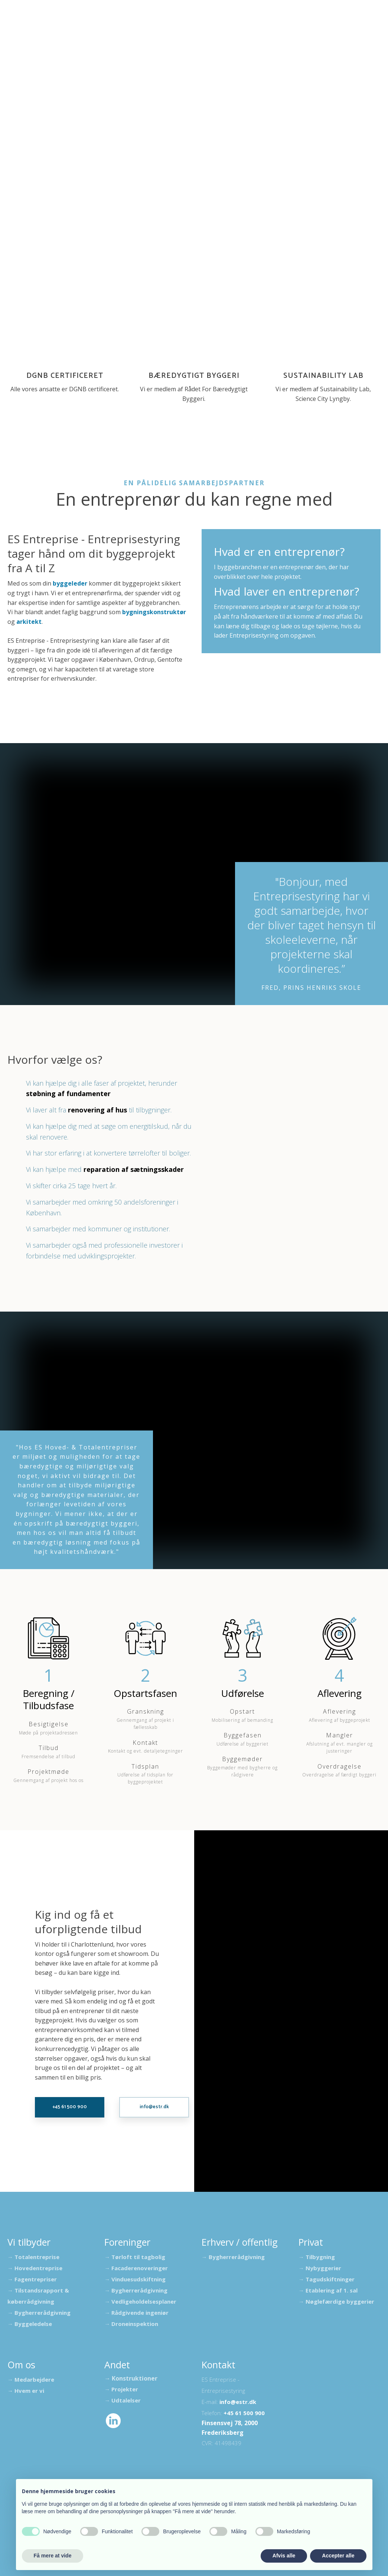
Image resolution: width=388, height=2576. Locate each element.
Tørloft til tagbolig (138, 2257)
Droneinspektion (134, 2323)
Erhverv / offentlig (315, 25)
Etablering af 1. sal (332, 2290)
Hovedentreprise (38, 2268)
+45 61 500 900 (244, 2413)
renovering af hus (97, 1109)
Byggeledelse (33, 2323)
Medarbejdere (34, 2379)
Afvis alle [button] (284, 2556)
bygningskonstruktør (154, 612)
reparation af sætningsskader (134, 1169)
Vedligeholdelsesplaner (143, 2301)
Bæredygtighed (256, 25)
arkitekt (29, 622)
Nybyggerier (323, 2268)
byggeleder (70, 583)
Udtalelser (68, 25)
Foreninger (148, 25)
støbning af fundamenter (68, 1093)
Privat (363, 25)
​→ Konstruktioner (130, 2378)
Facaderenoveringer (139, 2268)
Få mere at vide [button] (53, 2556)
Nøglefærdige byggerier (340, 2301)
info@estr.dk (237, 2401)
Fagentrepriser (35, 2279)
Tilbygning (320, 2257)
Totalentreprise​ (36, 2257)
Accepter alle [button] (338, 2556)
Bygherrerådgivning (42, 2312)
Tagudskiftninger (330, 2279)
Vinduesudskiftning (138, 2279)
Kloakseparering (199, 25)
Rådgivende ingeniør (140, 2312)
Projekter (108, 25)
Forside (31, 25)
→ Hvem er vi (25, 2390)
